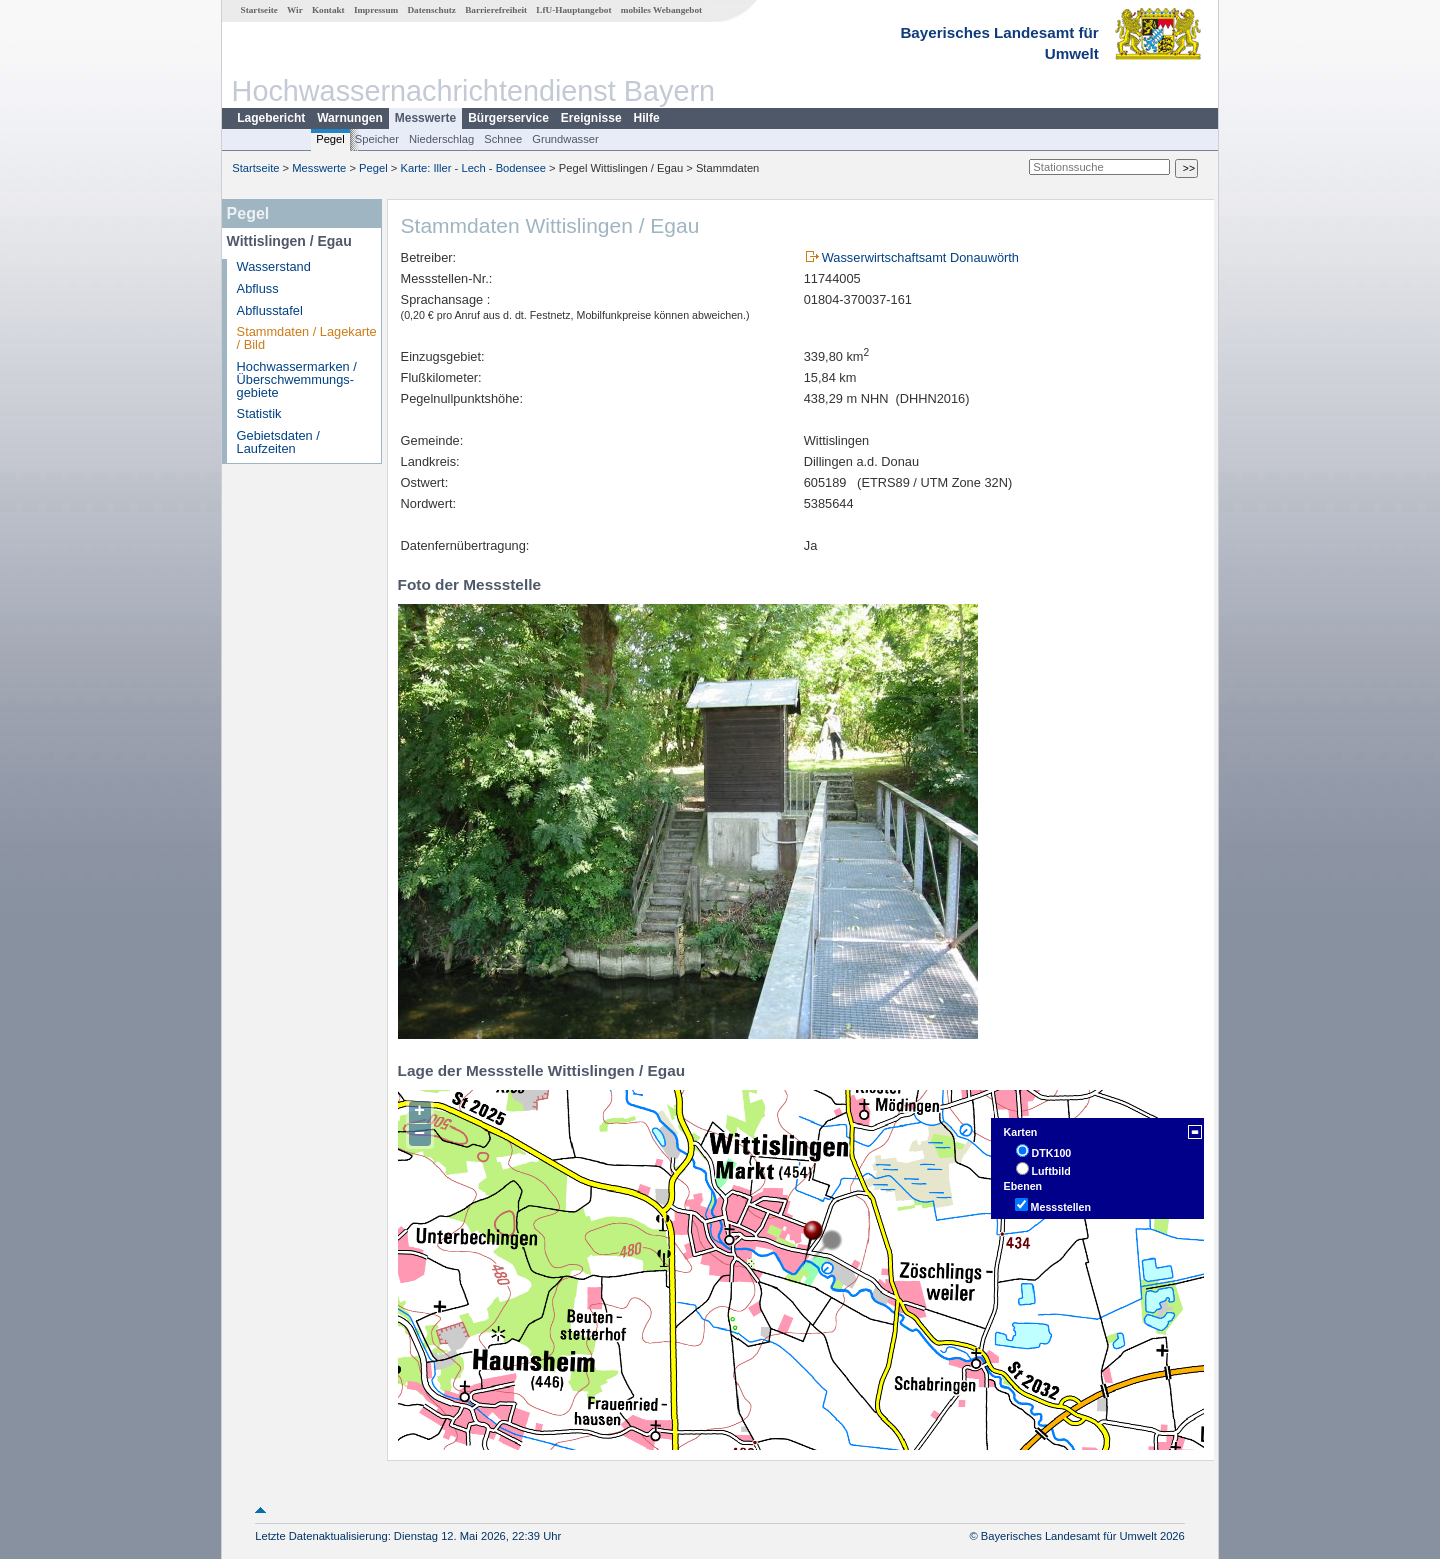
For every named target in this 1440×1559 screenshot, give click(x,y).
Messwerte (425, 118)
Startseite (259, 10)
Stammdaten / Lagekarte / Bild (307, 338)
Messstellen (1061, 1207)
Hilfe (647, 118)
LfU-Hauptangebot (573, 10)
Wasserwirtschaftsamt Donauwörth (920, 257)
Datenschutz (431, 10)
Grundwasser (565, 139)
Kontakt (328, 10)
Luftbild (1051, 1171)
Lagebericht (271, 118)
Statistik (259, 413)
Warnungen (350, 118)
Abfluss (258, 288)
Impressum (376, 10)
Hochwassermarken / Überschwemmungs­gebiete (297, 379)
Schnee (503, 139)
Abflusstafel (270, 310)
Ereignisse (591, 118)
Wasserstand (274, 266)
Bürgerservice (508, 118)
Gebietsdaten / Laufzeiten (278, 442)
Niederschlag (441, 139)
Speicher (377, 139)
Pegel (330, 139)
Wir (295, 10)
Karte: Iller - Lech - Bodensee (474, 168)
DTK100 (1052, 1153)
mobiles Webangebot (661, 10)
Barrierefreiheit (496, 10)
